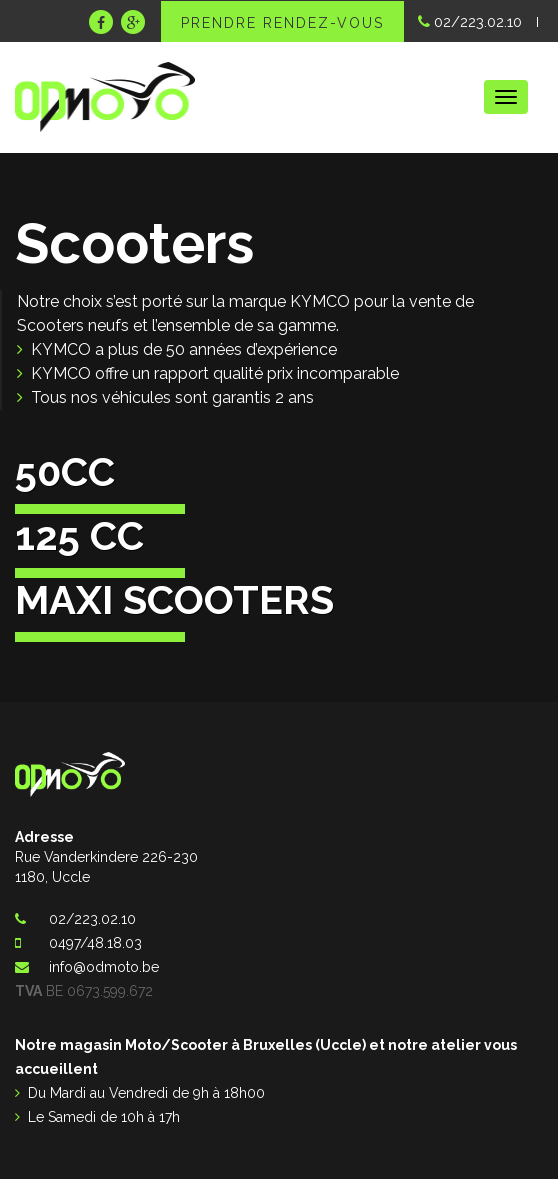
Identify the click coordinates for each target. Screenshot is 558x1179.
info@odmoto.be (104, 967)
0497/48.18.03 (95, 943)
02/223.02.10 (470, 22)
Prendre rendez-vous (282, 23)
